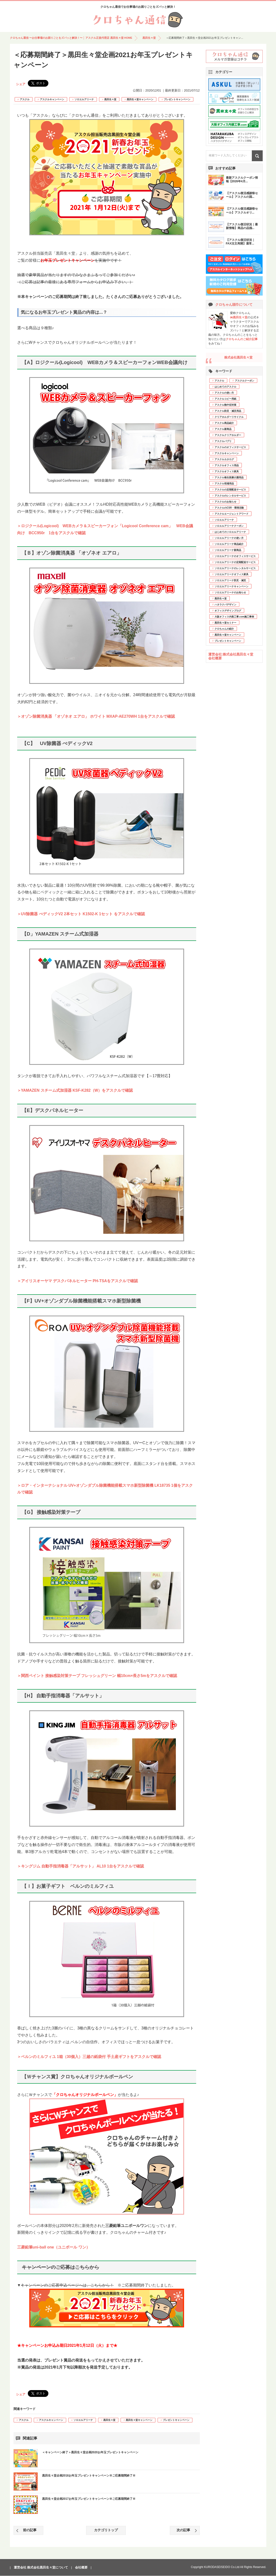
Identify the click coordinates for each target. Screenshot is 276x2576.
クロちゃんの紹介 (224, 628)
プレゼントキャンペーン (177, 99)
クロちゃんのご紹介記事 (242, 339)
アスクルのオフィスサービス (230, 447)
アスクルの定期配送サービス (230, 489)
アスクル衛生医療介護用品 (229, 477)
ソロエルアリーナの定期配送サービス (235, 562)
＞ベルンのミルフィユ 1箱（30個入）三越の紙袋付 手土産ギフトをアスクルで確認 (89, 2057)
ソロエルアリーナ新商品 (228, 550)
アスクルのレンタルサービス (230, 495)
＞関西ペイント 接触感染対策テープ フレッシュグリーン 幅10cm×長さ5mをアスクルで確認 (97, 1676)
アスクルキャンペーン (52, 99)
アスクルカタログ (224, 459)
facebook (263, 16)
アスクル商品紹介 (224, 423)
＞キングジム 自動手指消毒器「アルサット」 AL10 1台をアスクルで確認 (80, 1866)
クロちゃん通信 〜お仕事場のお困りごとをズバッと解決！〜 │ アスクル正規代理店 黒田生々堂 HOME (71, 37)
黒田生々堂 (150, 37)
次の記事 (183, 2530)
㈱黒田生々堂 (238, 317)
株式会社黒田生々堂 (238, 357)
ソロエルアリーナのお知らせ (230, 592)
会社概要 (215, 658)
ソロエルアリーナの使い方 (229, 538)
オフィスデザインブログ (228, 610)
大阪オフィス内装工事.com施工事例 (234, 616)
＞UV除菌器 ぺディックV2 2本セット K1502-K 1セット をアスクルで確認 (81, 914)
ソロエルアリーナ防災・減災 (230, 580)
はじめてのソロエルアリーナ (230, 532)
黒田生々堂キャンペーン (140, 99)
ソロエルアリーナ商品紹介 (229, 544)
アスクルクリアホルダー (228, 435)
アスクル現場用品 (224, 483)
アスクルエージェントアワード (231, 513)
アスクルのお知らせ (225, 501)
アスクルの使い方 (224, 392)
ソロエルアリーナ (84, 99)
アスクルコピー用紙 (225, 398)
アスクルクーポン (244, 380)
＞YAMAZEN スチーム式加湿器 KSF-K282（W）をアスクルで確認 (75, 1090)
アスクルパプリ (223, 441)
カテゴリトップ (107, 2530)
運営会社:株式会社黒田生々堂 (231, 654)
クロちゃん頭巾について (234, 304)
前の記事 (30, 2530)
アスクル (25, 99)
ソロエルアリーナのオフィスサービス (235, 556)
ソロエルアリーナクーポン (229, 526)
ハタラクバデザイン (225, 604)
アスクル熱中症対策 (225, 405)
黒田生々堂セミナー (225, 622)
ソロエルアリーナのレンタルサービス (235, 568)
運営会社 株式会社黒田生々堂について (41, 2567)
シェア (20, 84)
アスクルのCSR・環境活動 (229, 507)
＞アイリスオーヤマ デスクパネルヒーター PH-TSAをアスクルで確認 (77, 1281)
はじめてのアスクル (225, 386)
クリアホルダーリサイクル (229, 417)
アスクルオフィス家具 (227, 471)
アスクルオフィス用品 (227, 465)
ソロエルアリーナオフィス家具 (231, 574)
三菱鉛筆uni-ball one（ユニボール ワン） (53, 2247)
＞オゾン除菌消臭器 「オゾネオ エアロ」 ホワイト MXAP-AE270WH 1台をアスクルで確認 (96, 717)
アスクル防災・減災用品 (228, 411)
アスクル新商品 (223, 429)
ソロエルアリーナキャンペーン (231, 586)
